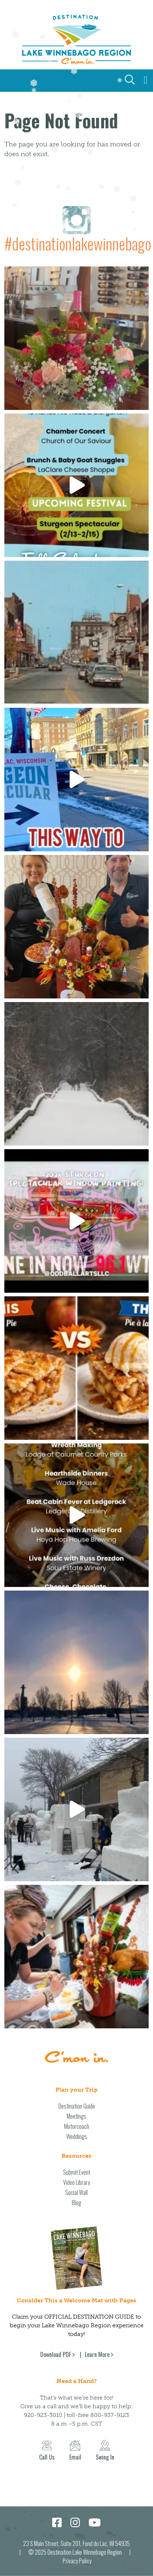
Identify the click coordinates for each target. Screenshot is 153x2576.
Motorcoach (76, 2126)
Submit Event (76, 2172)
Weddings (76, 2136)
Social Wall (76, 2192)
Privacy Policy (77, 2560)
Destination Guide (76, 2106)
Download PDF (55, 2354)
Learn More (97, 2354)
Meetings (76, 2116)
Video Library (76, 2182)
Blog (76, 2202)
